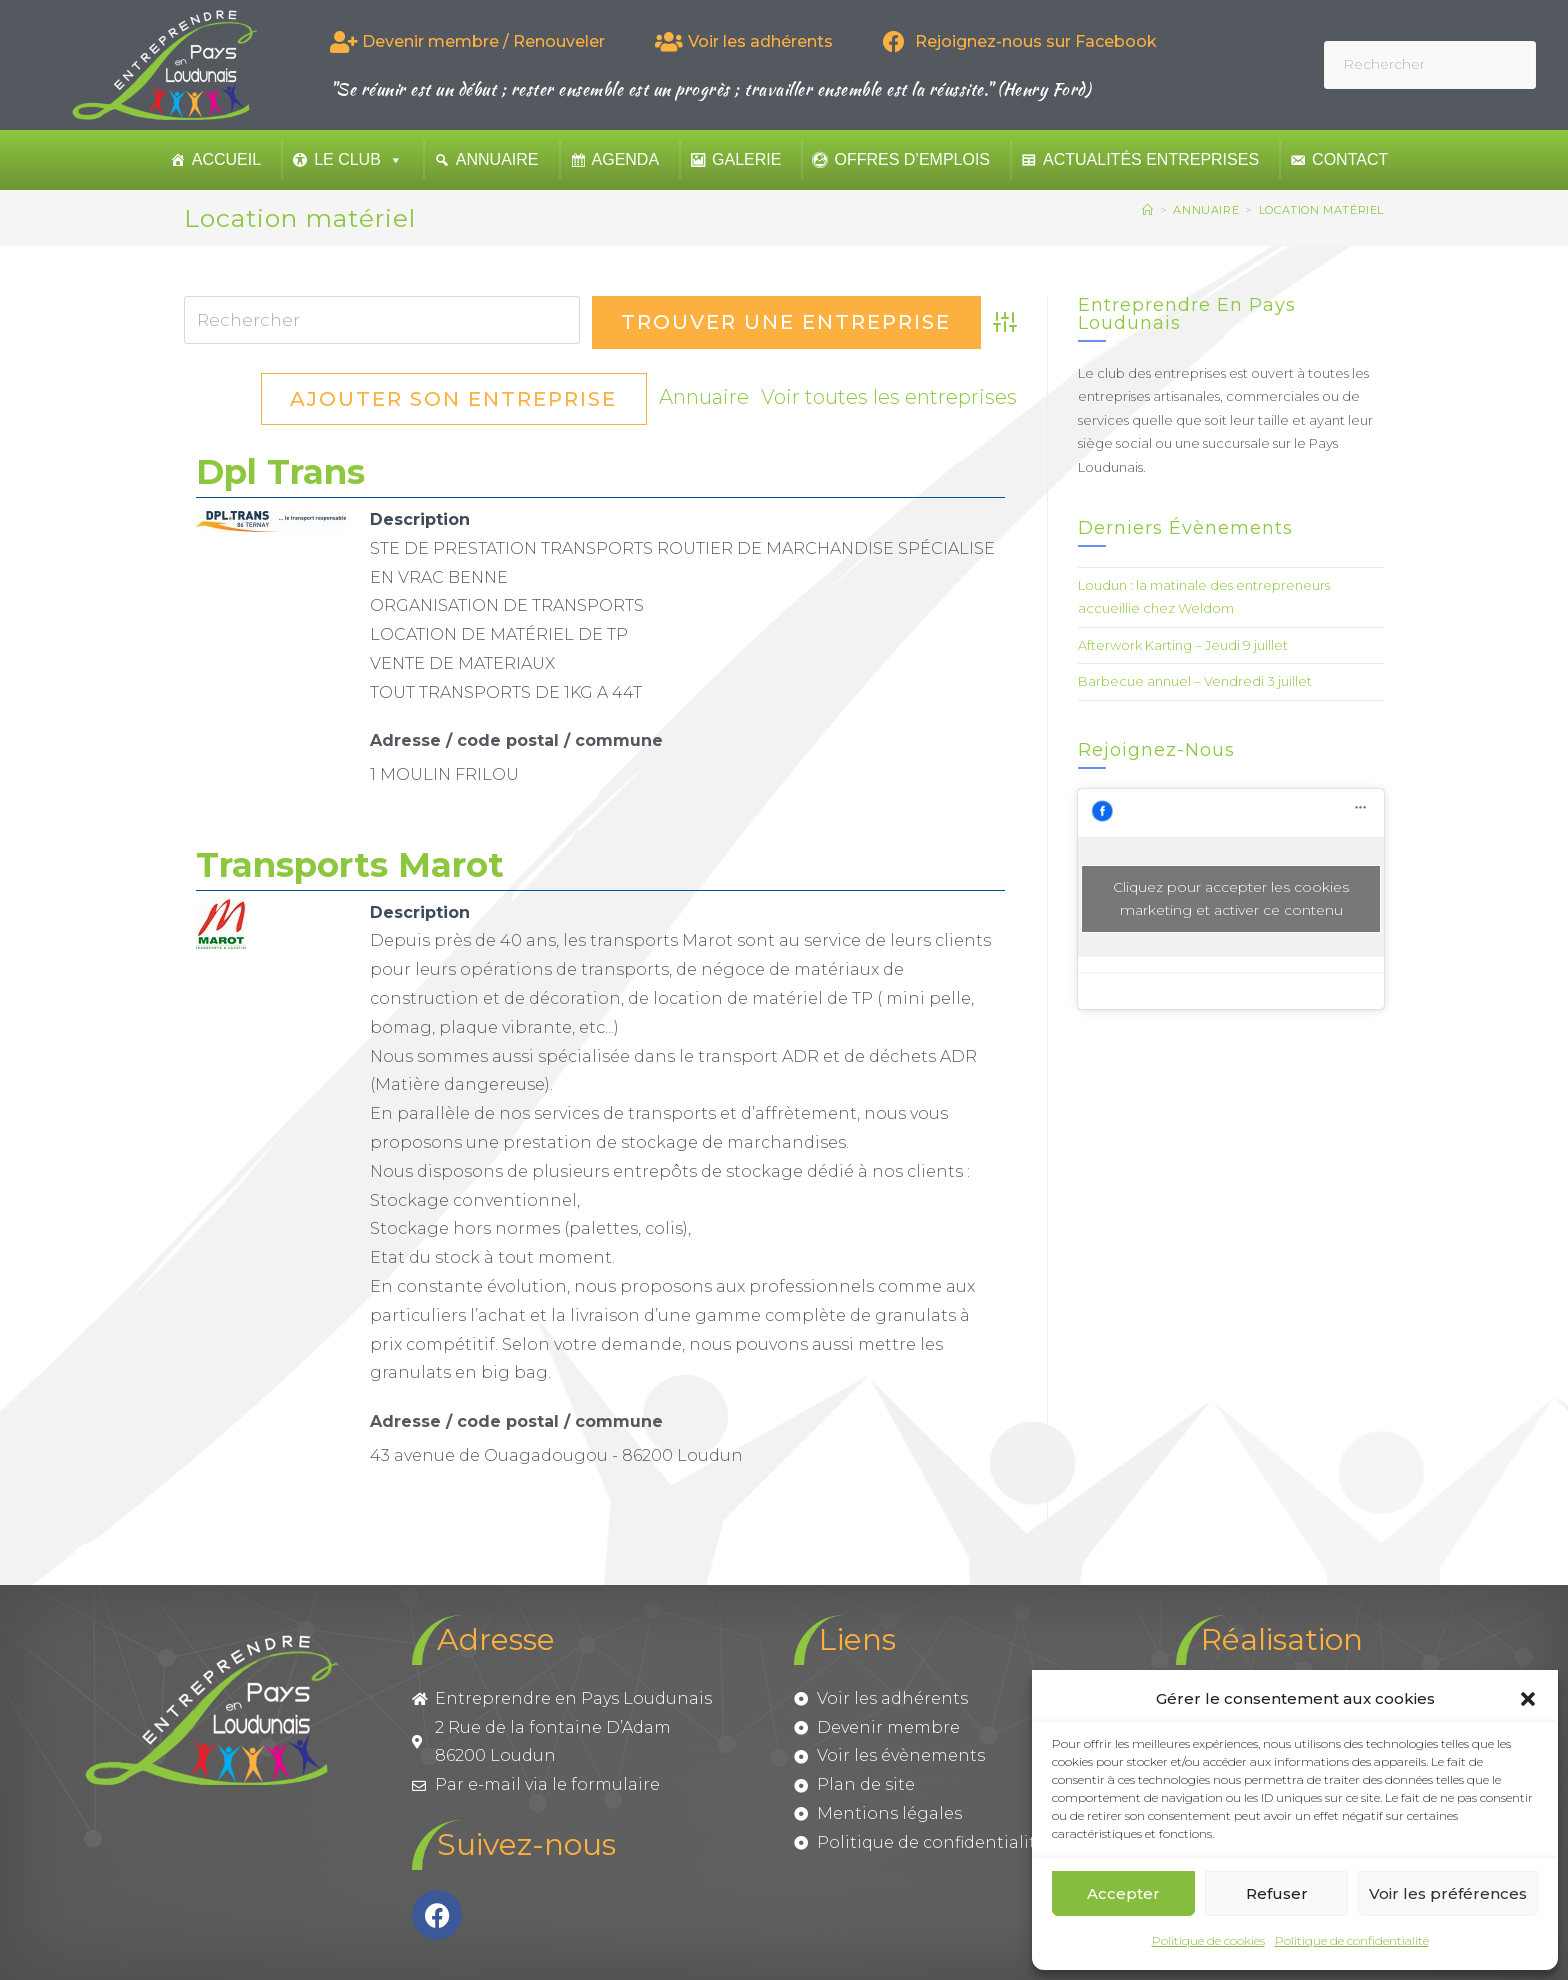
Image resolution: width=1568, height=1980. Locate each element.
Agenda (626, 159)
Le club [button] (358, 159)
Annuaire (497, 159)
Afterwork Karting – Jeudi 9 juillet (1183, 645)
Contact (1350, 159)
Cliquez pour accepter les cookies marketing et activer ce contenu (1231, 898)
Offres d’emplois (912, 159)
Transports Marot (350, 865)
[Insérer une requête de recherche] (1430, 64)
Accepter (1123, 1893)
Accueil (226, 159)
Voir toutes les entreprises (491, 399)
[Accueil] (1148, 210)
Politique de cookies (1208, 1940)
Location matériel (1321, 210)
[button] (1528, 1699)
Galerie (746, 159)
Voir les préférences (1448, 1893)
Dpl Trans (280, 472)
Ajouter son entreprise (823, 399)
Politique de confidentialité (1352, 1940)
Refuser (1277, 1893)
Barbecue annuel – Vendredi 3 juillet (1195, 681)
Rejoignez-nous (1156, 750)
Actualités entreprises (1151, 159)
